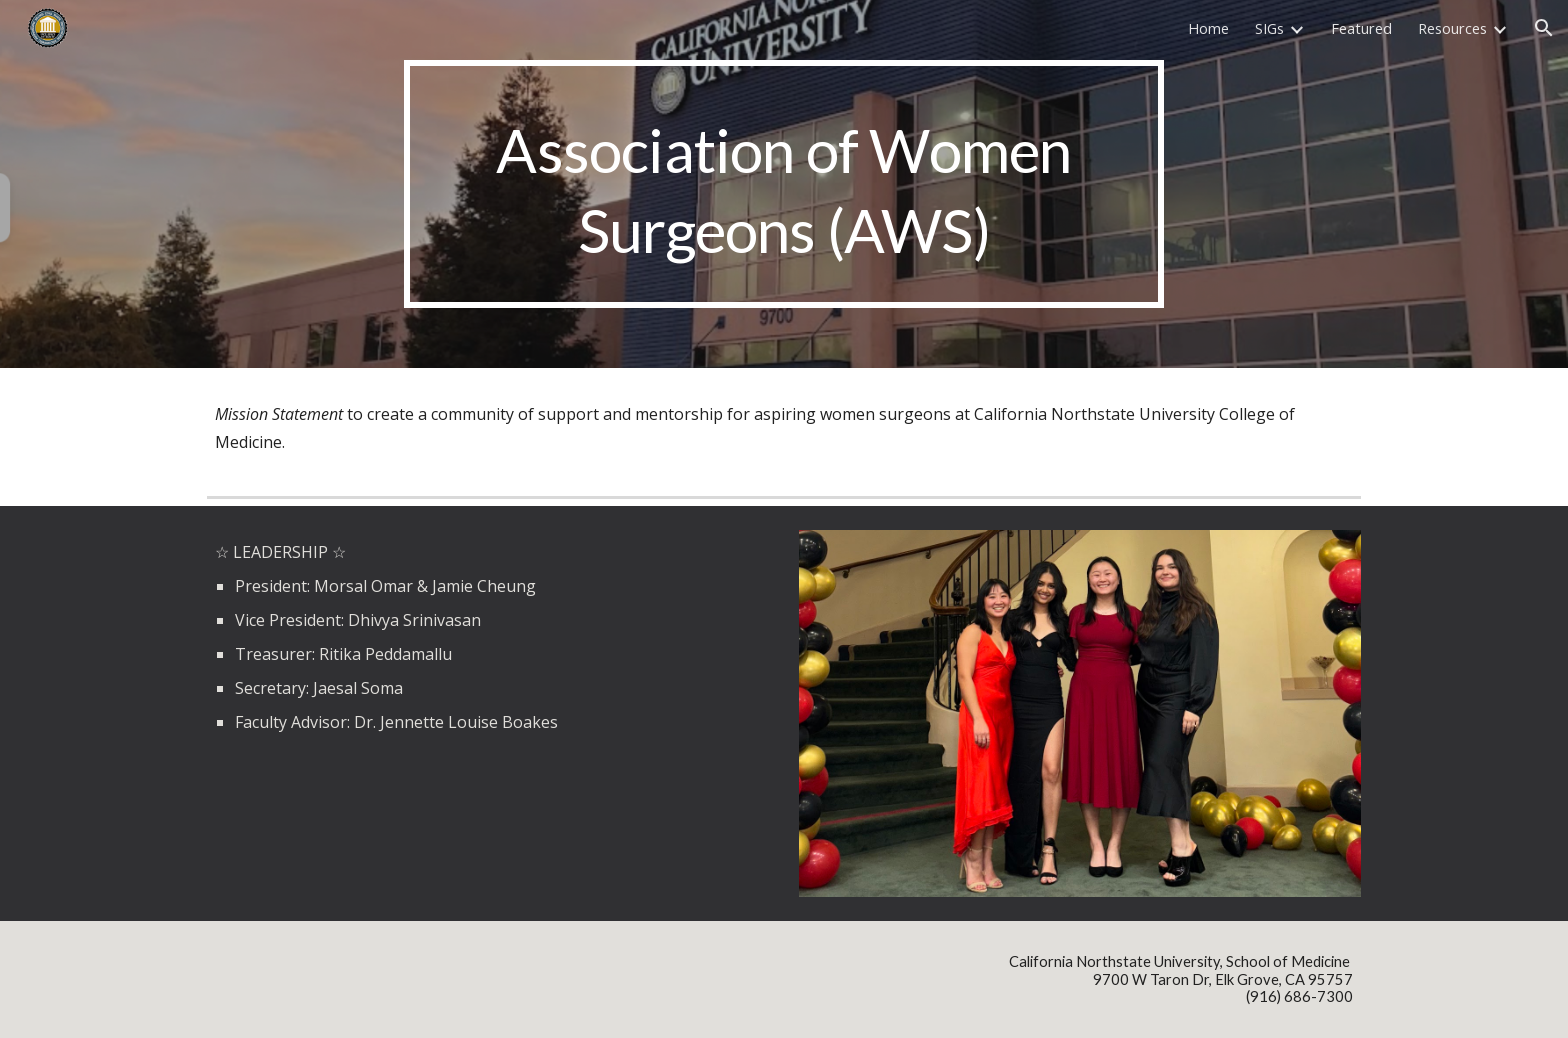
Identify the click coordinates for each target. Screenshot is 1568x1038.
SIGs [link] (1269, 28)
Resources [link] (1452, 28)
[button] (1544, 28)
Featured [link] (1361, 28)
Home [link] (1208, 28)
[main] (784, 184)
